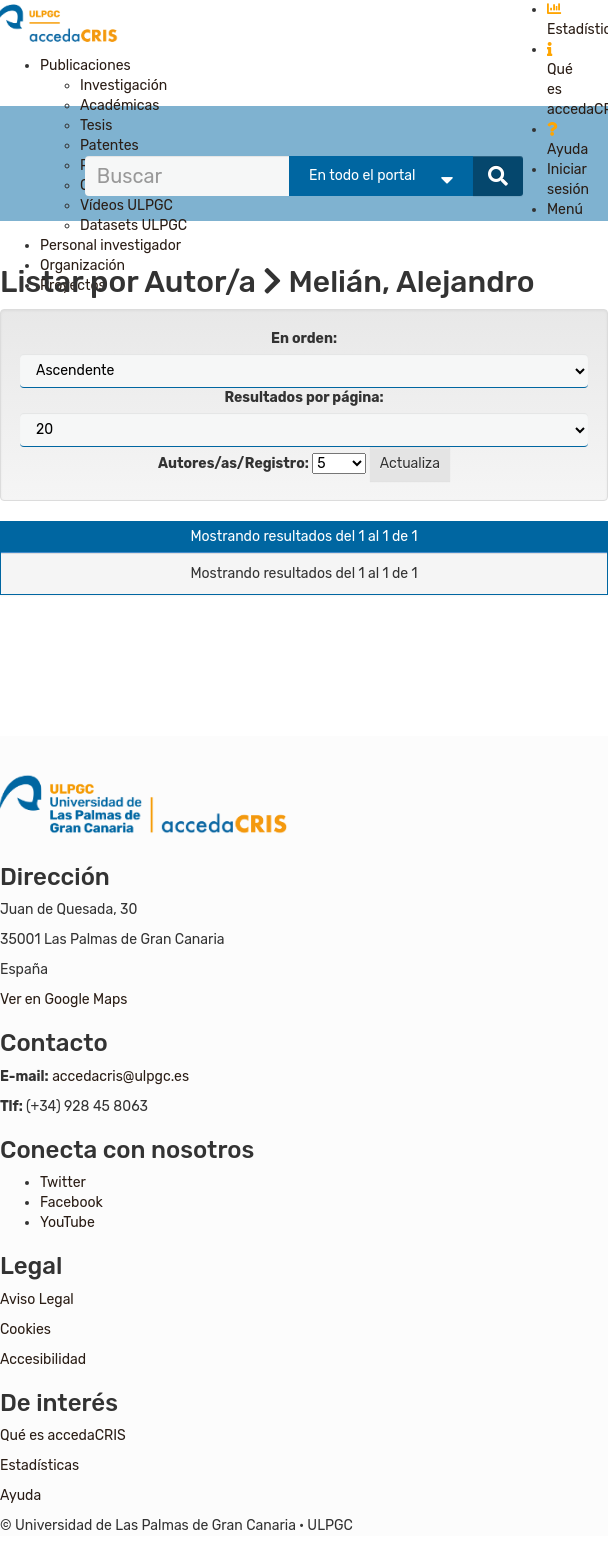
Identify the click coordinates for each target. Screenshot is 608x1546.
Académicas (119, 105)
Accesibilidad (43, 1359)
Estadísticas (39, 1465)
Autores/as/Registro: (233, 463)
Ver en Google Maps (63, 999)
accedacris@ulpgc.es (120, 1076)
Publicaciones (85, 65)
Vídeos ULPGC (126, 205)
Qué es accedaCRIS (63, 1435)
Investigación (123, 85)
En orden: (304, 338)
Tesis (96, 125)
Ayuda (20, 1495)
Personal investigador (110, 245)
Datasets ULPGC (133, 225)
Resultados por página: (303, 397)
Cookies (25, 1329)
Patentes (109, 145)
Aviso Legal (37, 1299)
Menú (565, 209)
